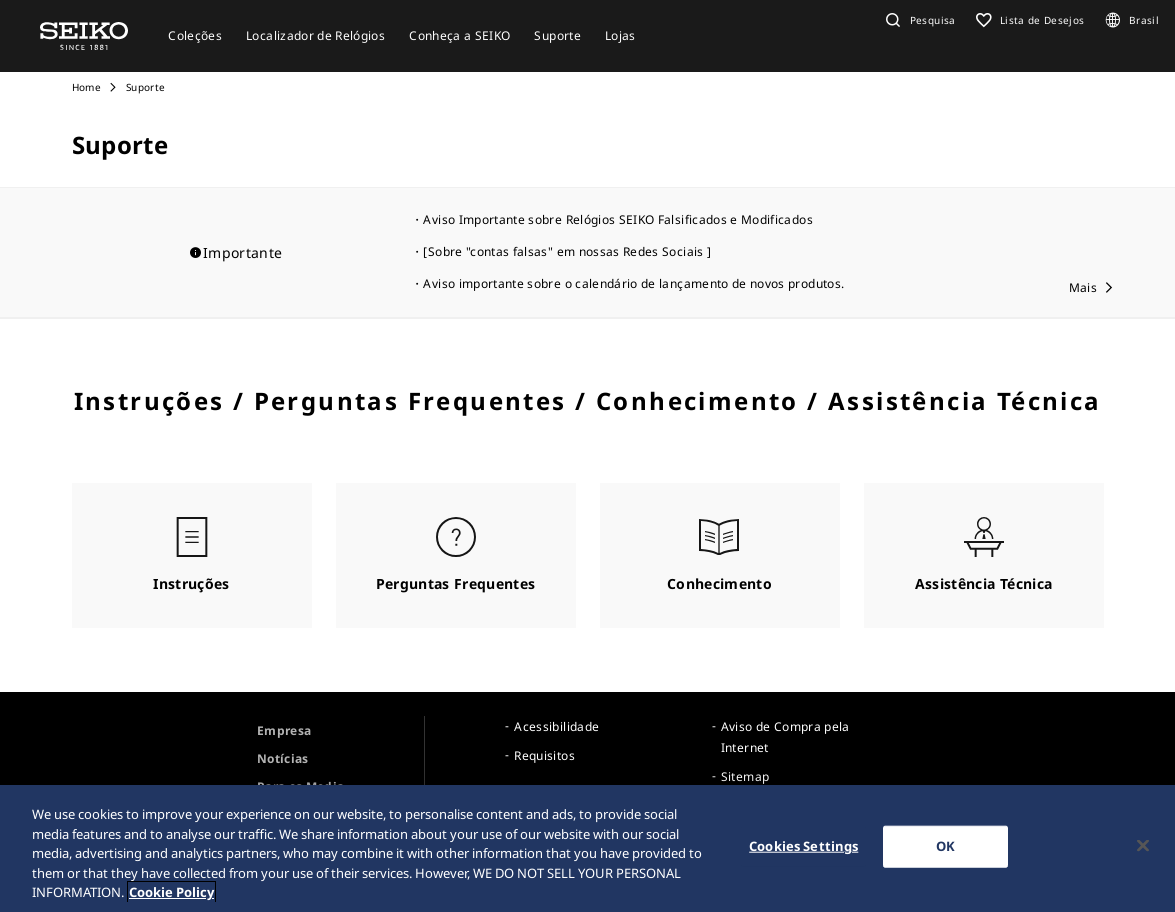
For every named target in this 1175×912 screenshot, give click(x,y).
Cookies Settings (803, 850)
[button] (918, 20)
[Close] (1143, 850)
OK (945, 850)
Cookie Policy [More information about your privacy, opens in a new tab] (171, 896)
